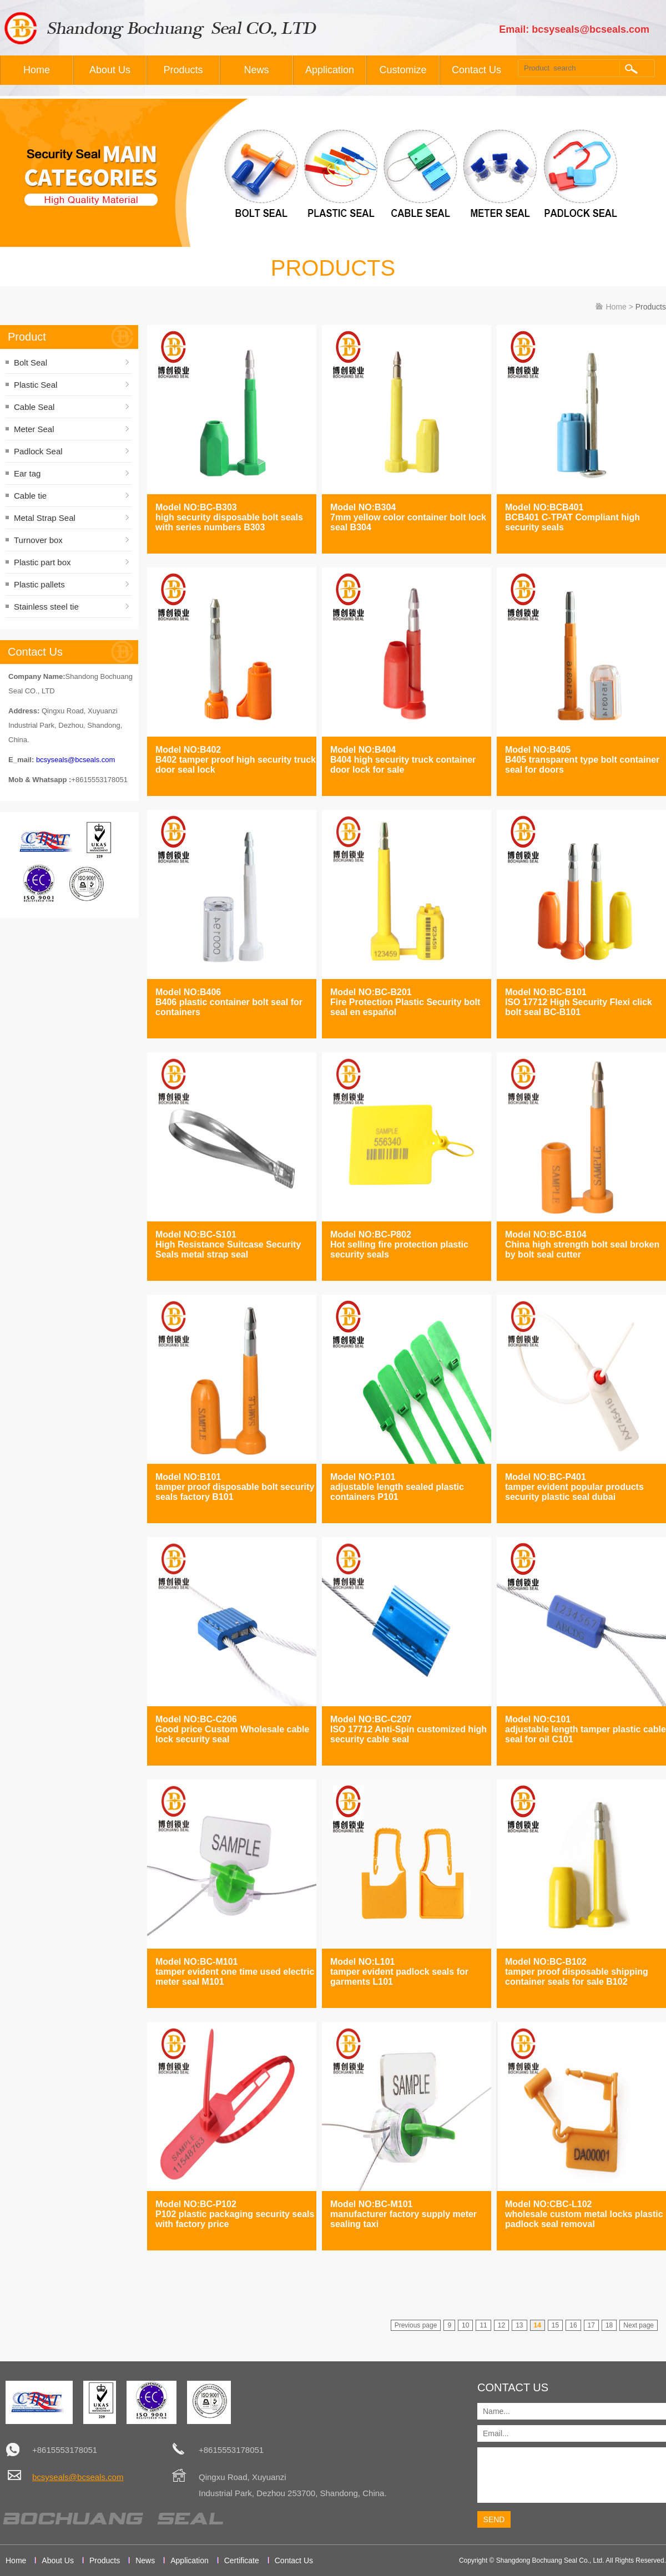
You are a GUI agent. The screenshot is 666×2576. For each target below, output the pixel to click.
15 (555, 2325)
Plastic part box (42, 562)
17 (591, 2325)
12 (501, 2325)
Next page (638, 2325)
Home (36, 69)
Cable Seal (34, 407)
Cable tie (30, 495)
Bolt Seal (30, 362)
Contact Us (476, 69)
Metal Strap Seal (44, 518)
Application (329, 69)
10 (465, 2325)
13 (519, 2325)
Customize (402, 69)
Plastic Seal (35, 384)
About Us (109, 69)
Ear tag (27, 473)
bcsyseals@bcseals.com (75, 759)
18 (609, 2325)
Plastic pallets (39, 584)
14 (537, 2325)
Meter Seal (34, 429)
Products (183, 69)
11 (483, 2325)
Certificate (241, 2560)
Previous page (416, 2325)
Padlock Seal (38, 451)
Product (27, 337)
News (256, 69)
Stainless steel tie (46, 606)
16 (573, 2325)
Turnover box (38, 540)
